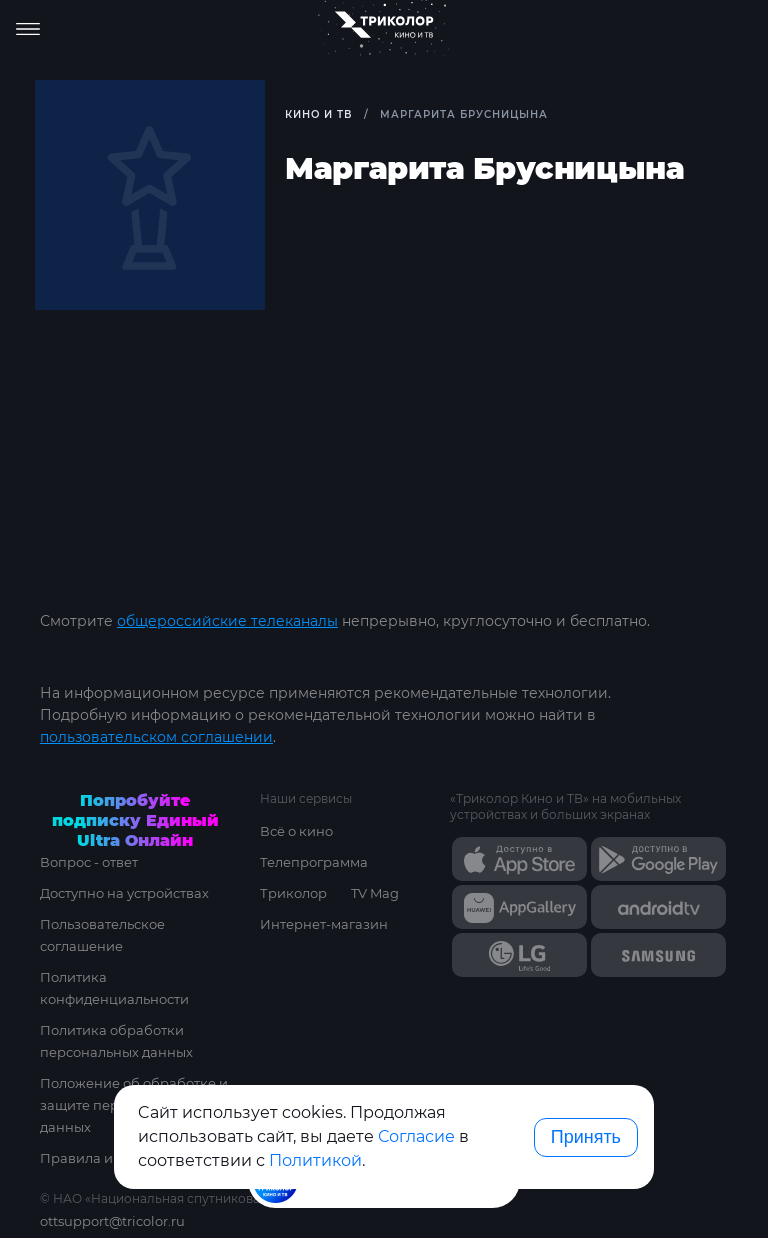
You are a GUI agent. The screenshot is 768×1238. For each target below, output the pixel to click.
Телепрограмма (314, 862)
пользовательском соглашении (156, 737)
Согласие (416, 1136)
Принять (586, 1137)
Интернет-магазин (324, 924)
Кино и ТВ (318, 114)
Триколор (293, 893)
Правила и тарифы (104, 1158)
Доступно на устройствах (124, 893)
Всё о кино (296, 831)
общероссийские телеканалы (227, 621)
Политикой (315, 1160)
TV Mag (375, 893)
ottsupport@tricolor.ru (112, 1221)
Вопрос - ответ (89, 862)
